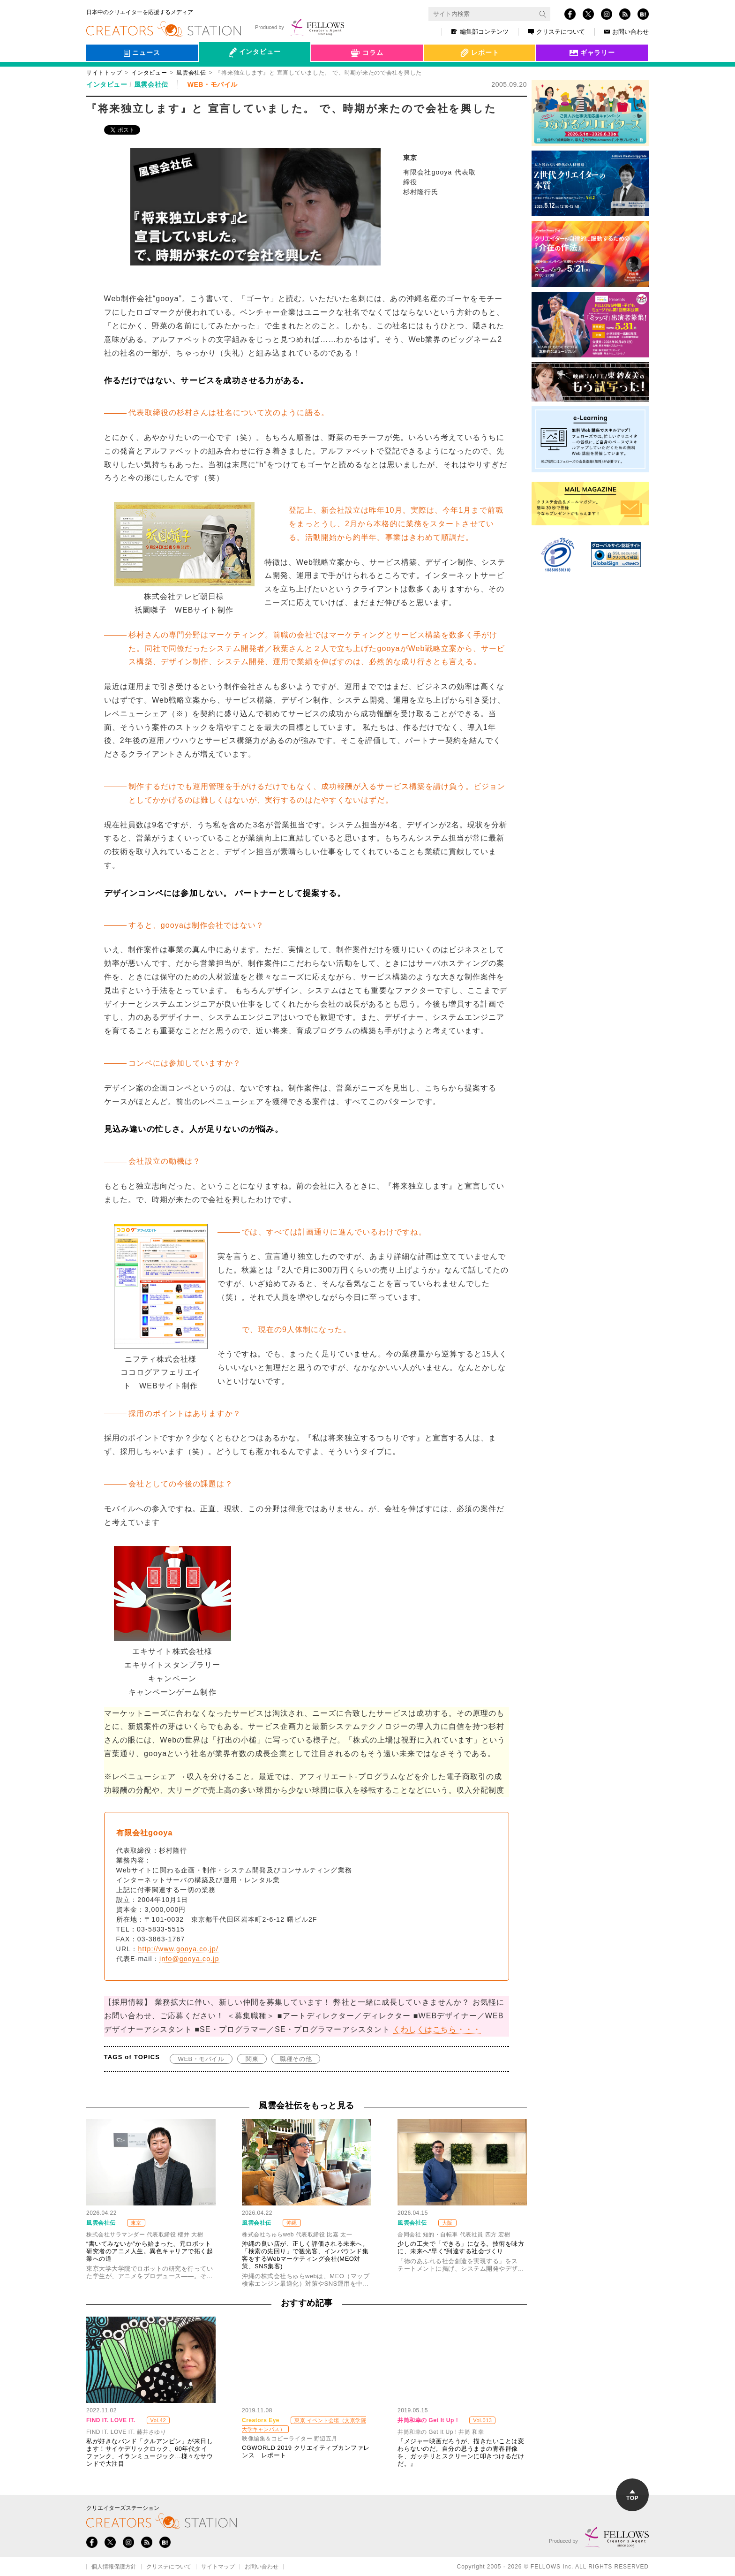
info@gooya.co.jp (189, 1958)
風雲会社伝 (191, 72)
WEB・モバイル (201, 2058)
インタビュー (149, 72)
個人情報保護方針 (113, 2566)
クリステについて (556, 31)
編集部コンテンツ (480, 31)
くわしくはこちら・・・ (437, 2029)
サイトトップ (104, 72)
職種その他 (296, 2058)
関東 (252, 2058)
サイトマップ (218, 2566)
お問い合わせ (626, 31)
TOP (632, 2495)
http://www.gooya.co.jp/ (178, 1949)
